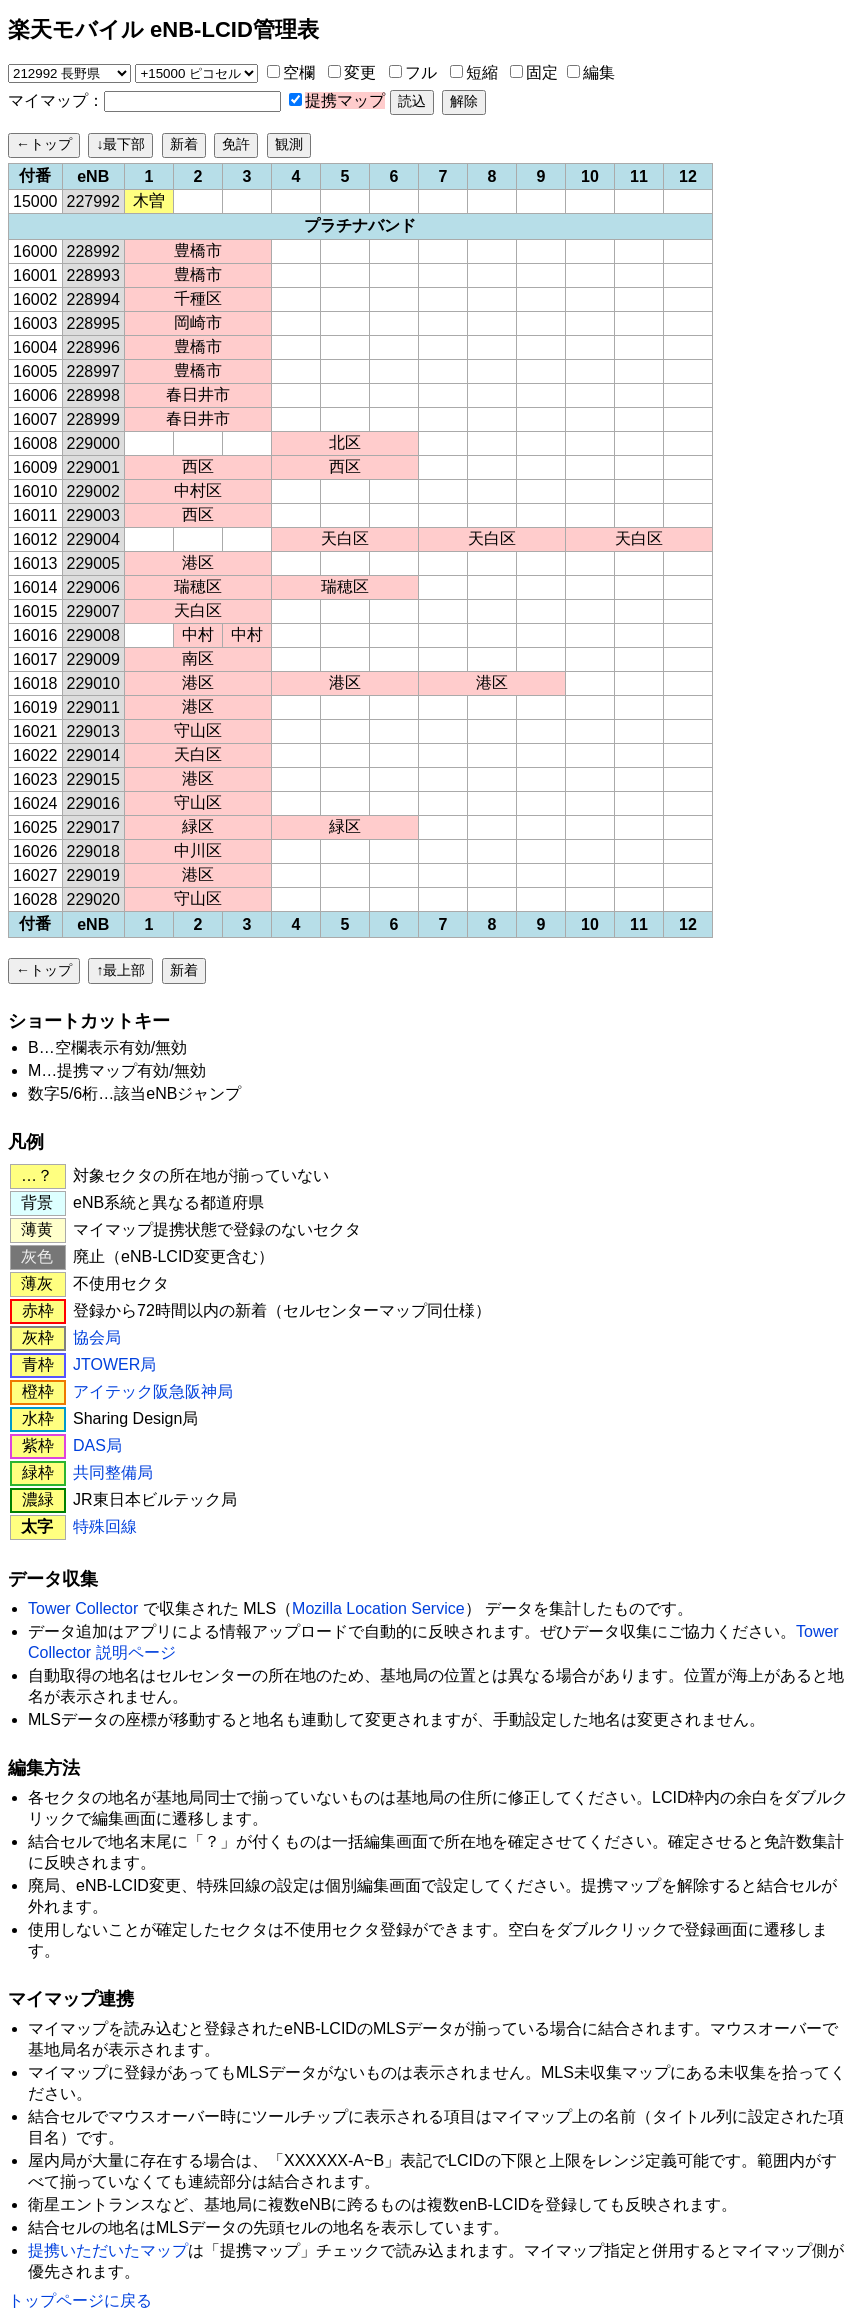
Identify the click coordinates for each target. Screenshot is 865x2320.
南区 (198, 658)
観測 (289, 144)
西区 (198, 466)
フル (421, 72)
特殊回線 (105, 1526)
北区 (345, 442)
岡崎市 (198, 322)
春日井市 (198, 394)
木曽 (149, 200)
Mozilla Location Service (378, 1608)
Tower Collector (83, 1608)
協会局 (97, 1337)
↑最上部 (120, 970)
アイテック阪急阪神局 (153, 1391)
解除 (464, 101)
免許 (236, 144)
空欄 (299, 72)
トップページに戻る (80, 2300)
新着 (184, 144)
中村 (198, 634)
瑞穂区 (198, 586)
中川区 (198, 850)
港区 (198, 562)
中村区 (198, 490)
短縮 (482, 72)
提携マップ (345, 100)
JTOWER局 (114, 1364)
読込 (412, 101)
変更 (360, 72)
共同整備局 (113, 1472)
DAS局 (97, 1445)
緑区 (198, 826)
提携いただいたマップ (108, 2250)
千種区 (198, 298)
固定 (542, 72)
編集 (599, 72)
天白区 (345, 538)
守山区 (198, 730)
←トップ (44, 144)
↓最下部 (120, 144)
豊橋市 (198, 250)
